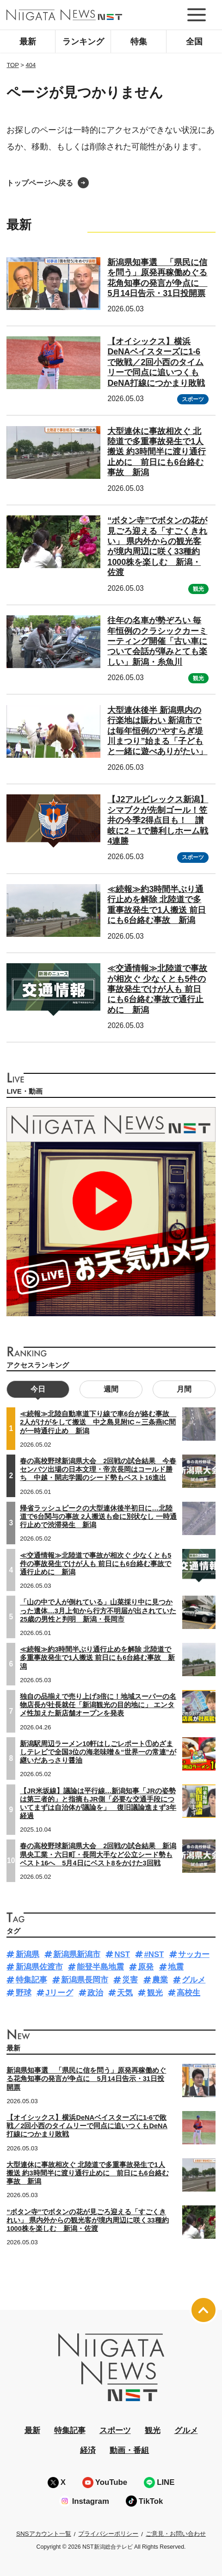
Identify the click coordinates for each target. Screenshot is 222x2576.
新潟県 (27, 1954)
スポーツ (193, 399)
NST (122, 1954)
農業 (160, 1979)
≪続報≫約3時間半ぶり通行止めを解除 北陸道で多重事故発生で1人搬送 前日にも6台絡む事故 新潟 (97, 1658)
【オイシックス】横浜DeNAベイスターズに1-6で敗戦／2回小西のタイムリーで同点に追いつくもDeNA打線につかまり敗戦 (156, 362)
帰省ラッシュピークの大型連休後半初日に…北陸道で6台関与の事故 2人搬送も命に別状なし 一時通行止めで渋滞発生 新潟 (98, 1517)
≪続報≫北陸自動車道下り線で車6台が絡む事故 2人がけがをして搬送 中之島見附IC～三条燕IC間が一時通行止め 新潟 (98, 1422)
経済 (88, 2450)
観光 (198, 589)
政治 (95, 1992)
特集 (138, 41)
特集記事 (31, 1979)
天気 (125, 1992)
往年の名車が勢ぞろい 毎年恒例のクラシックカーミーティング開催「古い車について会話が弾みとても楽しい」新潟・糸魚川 (157, 641)
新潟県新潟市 (76, 1954)
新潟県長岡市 (84, 1979)
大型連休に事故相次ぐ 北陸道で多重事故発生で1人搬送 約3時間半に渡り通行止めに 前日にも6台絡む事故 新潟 (156, 452)
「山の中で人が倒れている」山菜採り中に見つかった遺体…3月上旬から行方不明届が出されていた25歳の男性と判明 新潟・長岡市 (98, 1610)
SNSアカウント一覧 (43, 2533)
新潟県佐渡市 (39, 1967)
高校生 (188, 1992)
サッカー (194, 1954)
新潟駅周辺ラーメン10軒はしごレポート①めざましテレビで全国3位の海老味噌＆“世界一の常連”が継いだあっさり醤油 (98, 1752)
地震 (176, 1967)
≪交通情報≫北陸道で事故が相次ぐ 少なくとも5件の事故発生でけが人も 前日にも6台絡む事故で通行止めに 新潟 (157, 989)
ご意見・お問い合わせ (176, 2533)
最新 (27, 41)
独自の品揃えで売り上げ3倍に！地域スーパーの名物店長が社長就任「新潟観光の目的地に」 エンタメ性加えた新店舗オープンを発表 (98, 1705)
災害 (130, 1979)
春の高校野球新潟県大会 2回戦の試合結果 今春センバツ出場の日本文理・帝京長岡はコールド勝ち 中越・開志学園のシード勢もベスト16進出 (98, 1469)
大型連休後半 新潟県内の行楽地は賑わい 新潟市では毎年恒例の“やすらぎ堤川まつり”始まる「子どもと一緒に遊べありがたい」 (157, 731)
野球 (23, 1992)
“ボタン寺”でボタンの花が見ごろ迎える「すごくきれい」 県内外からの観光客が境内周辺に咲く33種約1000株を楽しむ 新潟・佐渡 (157, 546)
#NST (154, 1954)
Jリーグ (59, 1992)
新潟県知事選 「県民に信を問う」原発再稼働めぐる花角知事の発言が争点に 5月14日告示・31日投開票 (86, 2079)
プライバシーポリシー (108, 2533)
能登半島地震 (100, 1967)
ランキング (83, 41)
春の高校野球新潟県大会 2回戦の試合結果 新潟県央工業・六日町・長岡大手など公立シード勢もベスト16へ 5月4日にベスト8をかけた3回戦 (98, 1854)
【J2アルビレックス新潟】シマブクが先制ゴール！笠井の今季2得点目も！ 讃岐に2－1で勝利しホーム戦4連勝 (157, 820)
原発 (146, 1967)
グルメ (193, 1979)
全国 (194, 41)
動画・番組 (129, 2450)
